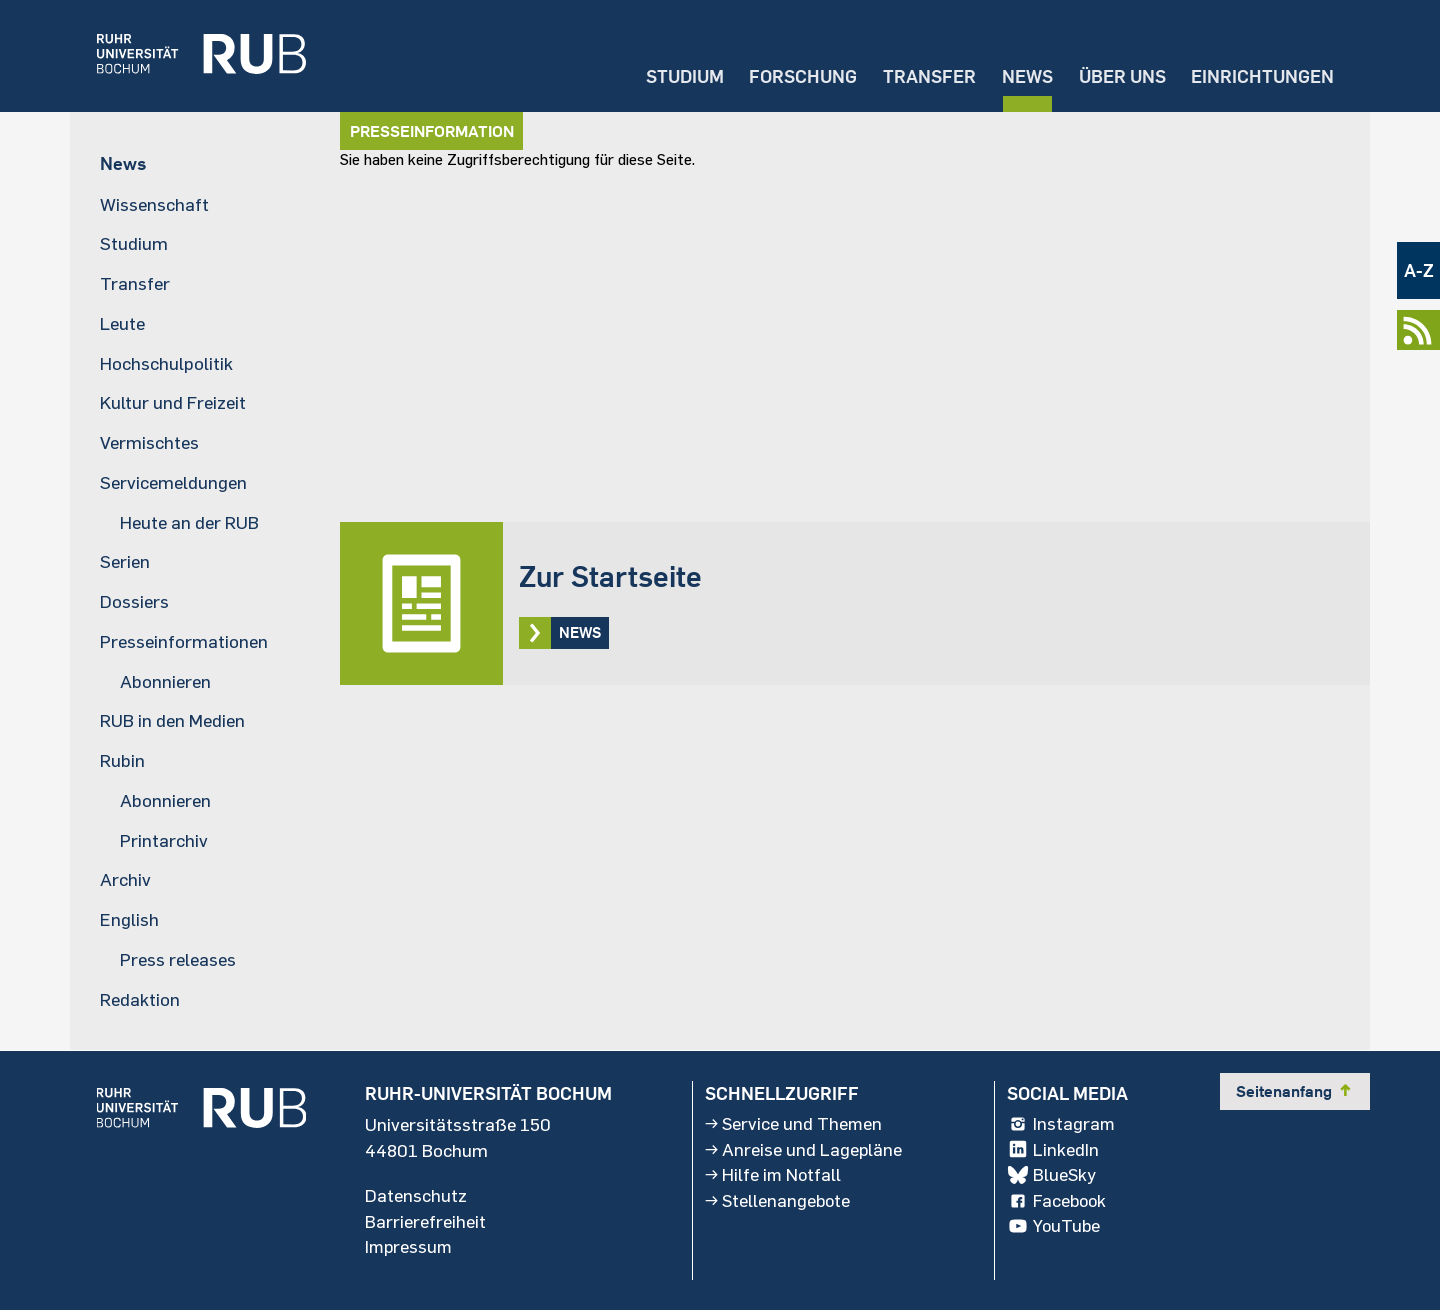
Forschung (797, 75)
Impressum (410, 1249)
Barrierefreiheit (425, 1223)
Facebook (1058, 1203)
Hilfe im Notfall (774, 1177)
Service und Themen (794, 1125)
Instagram (1061, 1125)
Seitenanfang (1295, 1092)
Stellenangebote (779, 1203)
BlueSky (1052, 1177)
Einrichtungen (1262, 75)
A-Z (1419, 270)
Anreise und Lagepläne (804, 1151)
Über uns (1119, 75)
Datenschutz (416, 1197)
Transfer (924, 75)
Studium (677, 75)
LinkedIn (1053, 1151)
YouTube (1054, 1229)
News (1023, 75)
